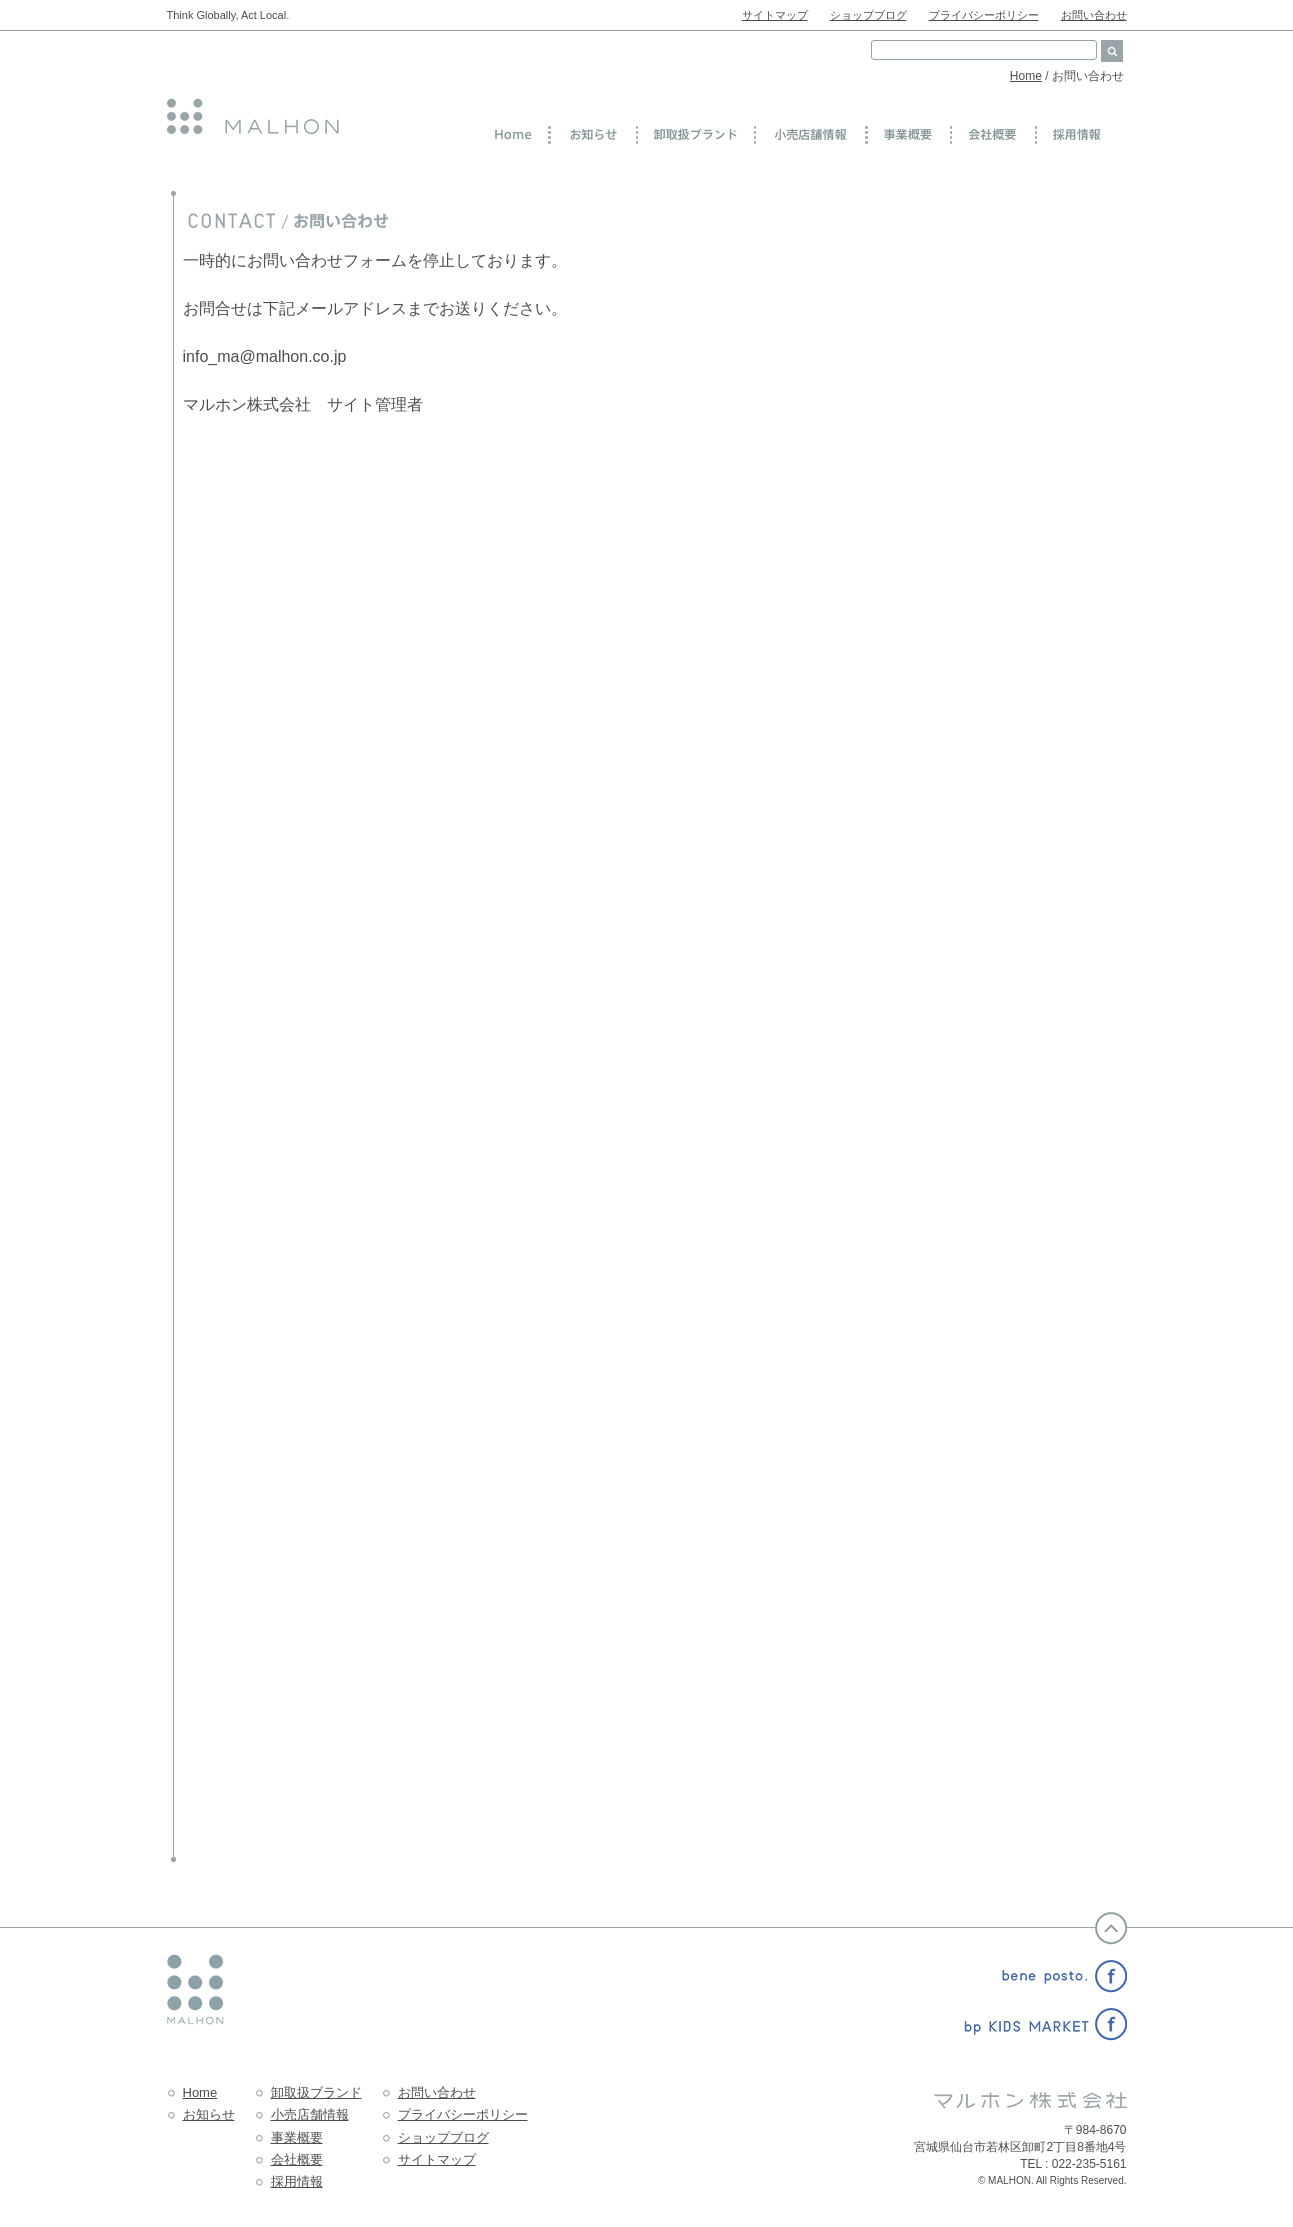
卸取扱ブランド (316, 2092)
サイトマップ (775, 15)
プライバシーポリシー (984, 15)
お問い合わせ (1094, 15)
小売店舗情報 (310, 2114)
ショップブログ (868, 15)
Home (1026, 76)
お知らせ (209, 2114)
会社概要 (297, 2159)
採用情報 (297, 2181)
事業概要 (297, 2137)
